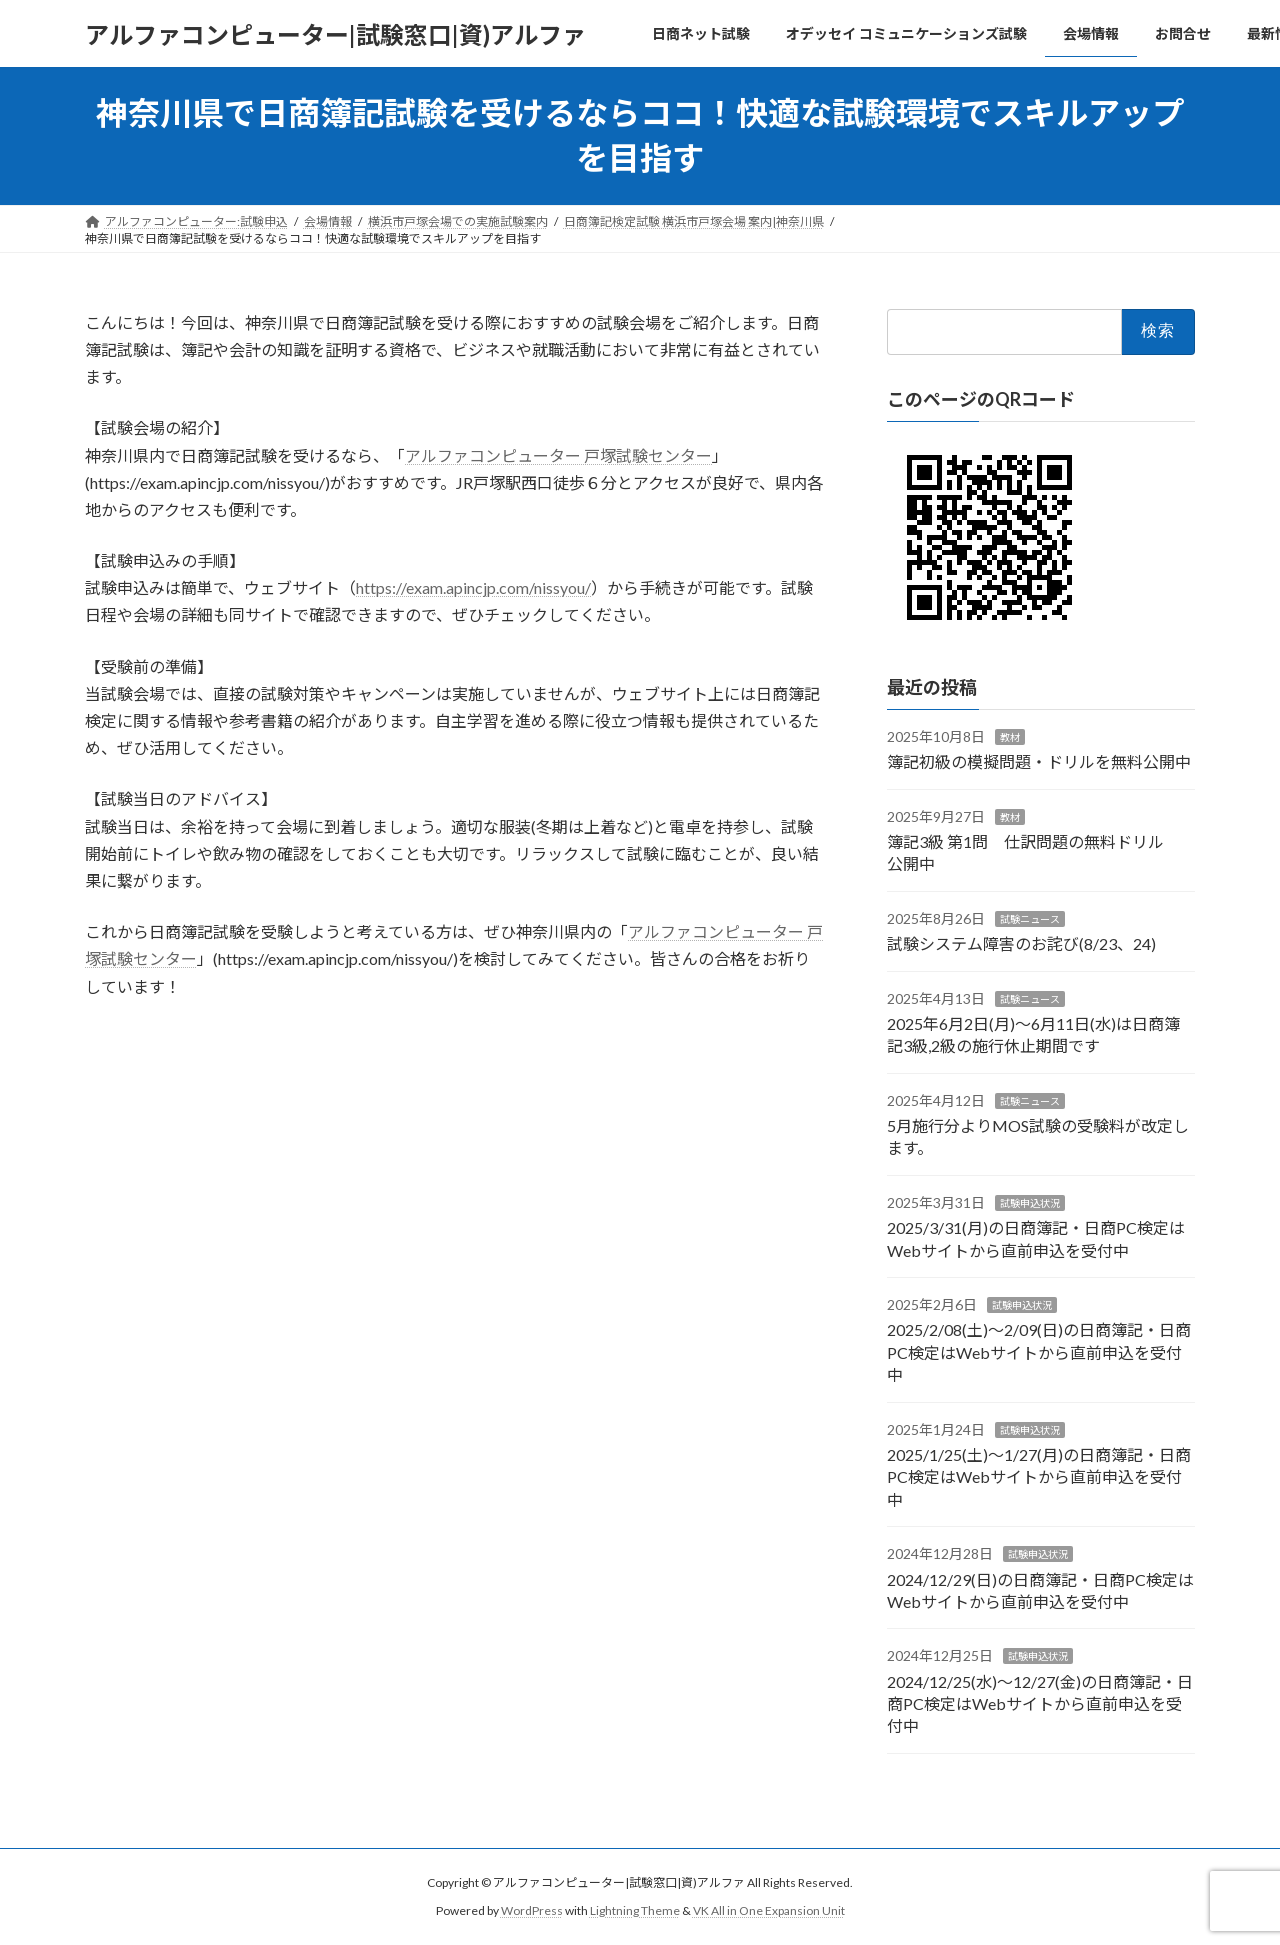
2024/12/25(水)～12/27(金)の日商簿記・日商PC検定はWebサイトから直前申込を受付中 (1040, 1703)
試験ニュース (1030, 919)
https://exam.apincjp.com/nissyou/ (473, 587)
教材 (1010, 737)
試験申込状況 (1030, 1203)
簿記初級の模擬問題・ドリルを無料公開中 (1039, 761)
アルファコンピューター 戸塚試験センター (558, 455)
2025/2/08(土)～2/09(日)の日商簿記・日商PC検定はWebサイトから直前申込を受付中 (1039, 1352)
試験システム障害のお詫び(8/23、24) (1021, 943)
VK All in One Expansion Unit (769, 1910)
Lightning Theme (635, 1910)
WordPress (532, 1910)
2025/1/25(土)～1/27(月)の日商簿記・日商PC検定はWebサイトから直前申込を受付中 (1039, 1477)
